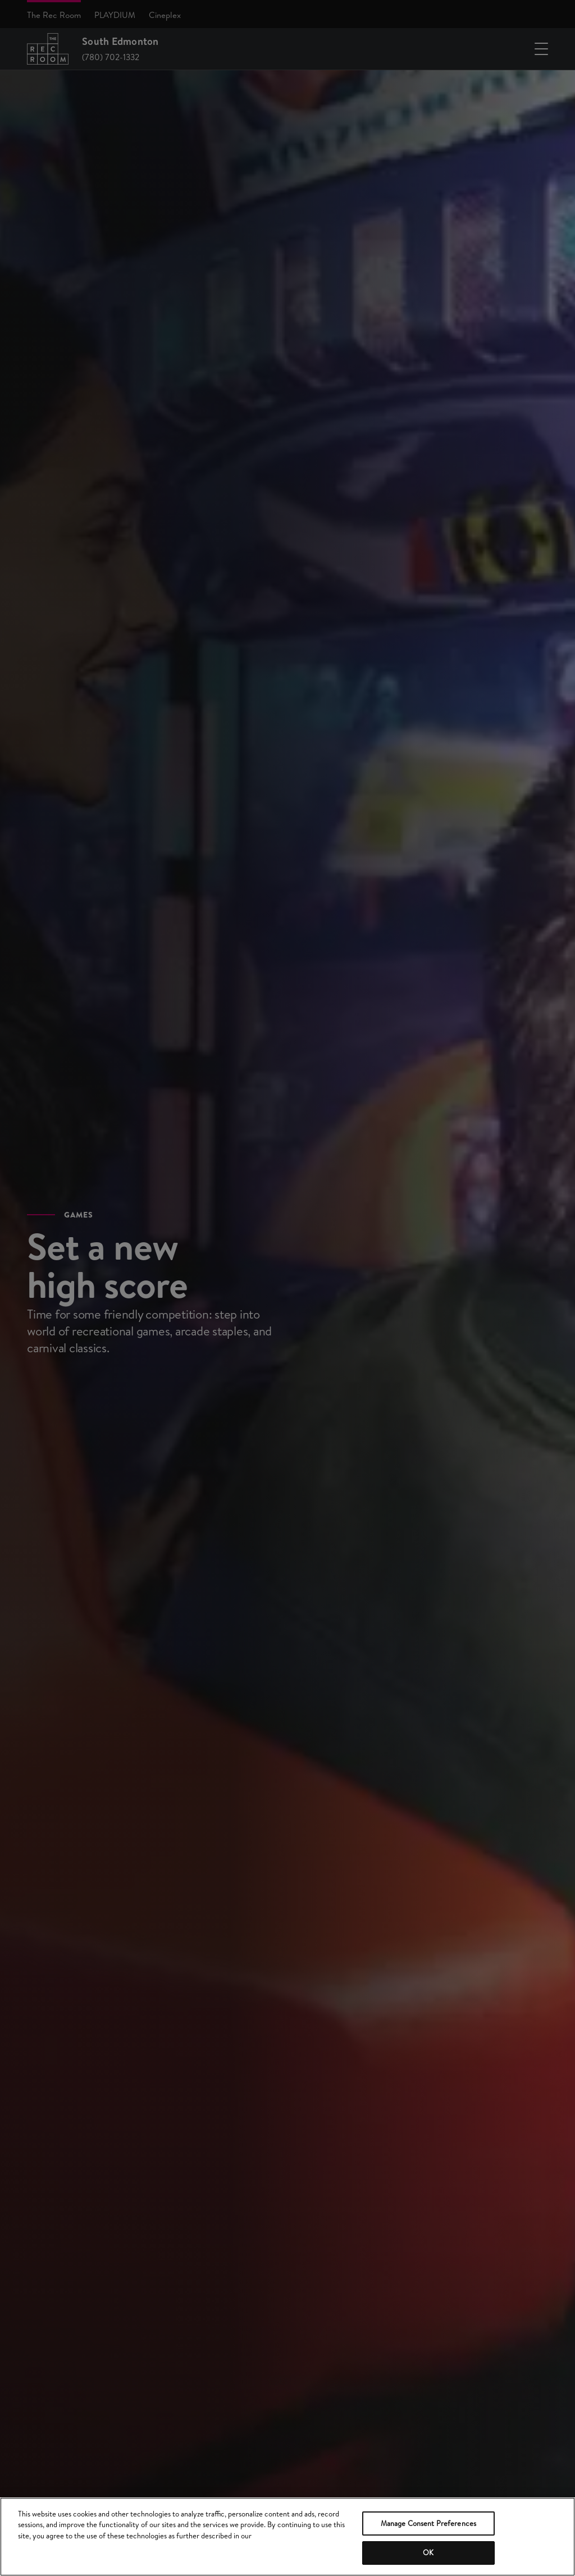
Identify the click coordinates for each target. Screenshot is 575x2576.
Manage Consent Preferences (428, 2523)
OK (428, 2552)
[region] (287, 2536)
